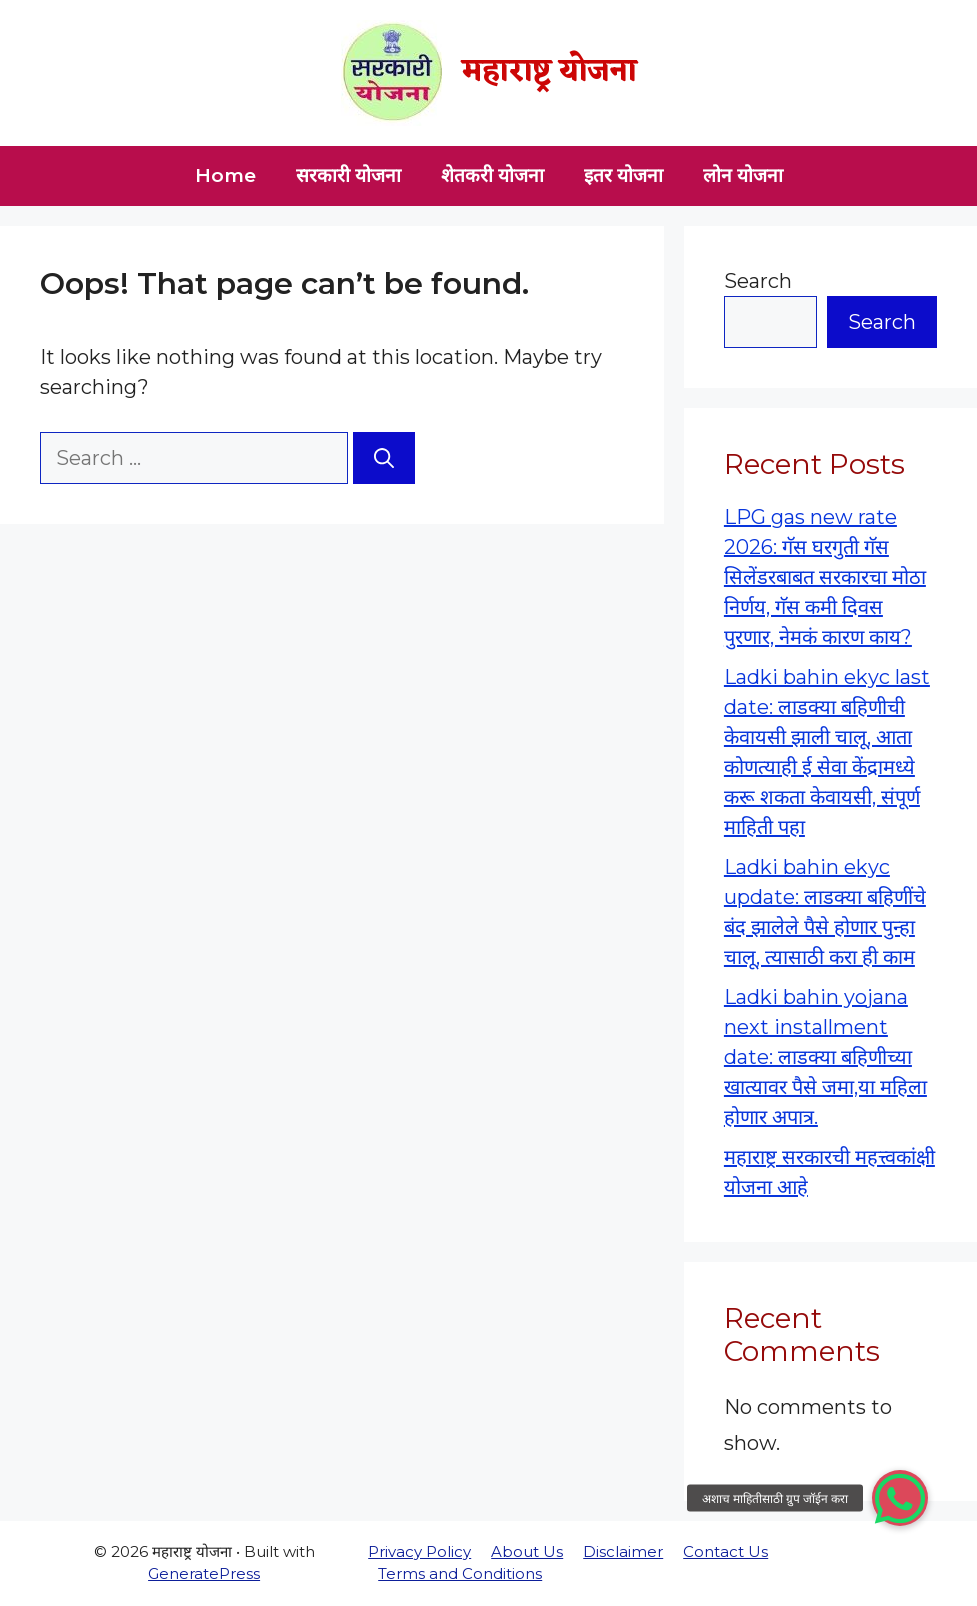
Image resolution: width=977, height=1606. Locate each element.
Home (225, 175)
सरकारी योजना (348, 175)
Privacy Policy (419, 1551)
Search (758, 281)
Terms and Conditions (460, 1573)
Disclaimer (623, 1551)
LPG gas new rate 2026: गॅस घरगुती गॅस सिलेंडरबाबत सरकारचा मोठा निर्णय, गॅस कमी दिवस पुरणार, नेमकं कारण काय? (825, 577)
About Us (527, 1551)
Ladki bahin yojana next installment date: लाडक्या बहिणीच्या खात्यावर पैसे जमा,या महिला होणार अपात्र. (825, 1057)
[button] (900, 1498)
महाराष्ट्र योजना (549, 72)
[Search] (384, 458)
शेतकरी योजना (492, 175)
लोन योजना (743, 175)
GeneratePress (204, 1573)
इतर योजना (623, 175)
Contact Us (725, 1551)
